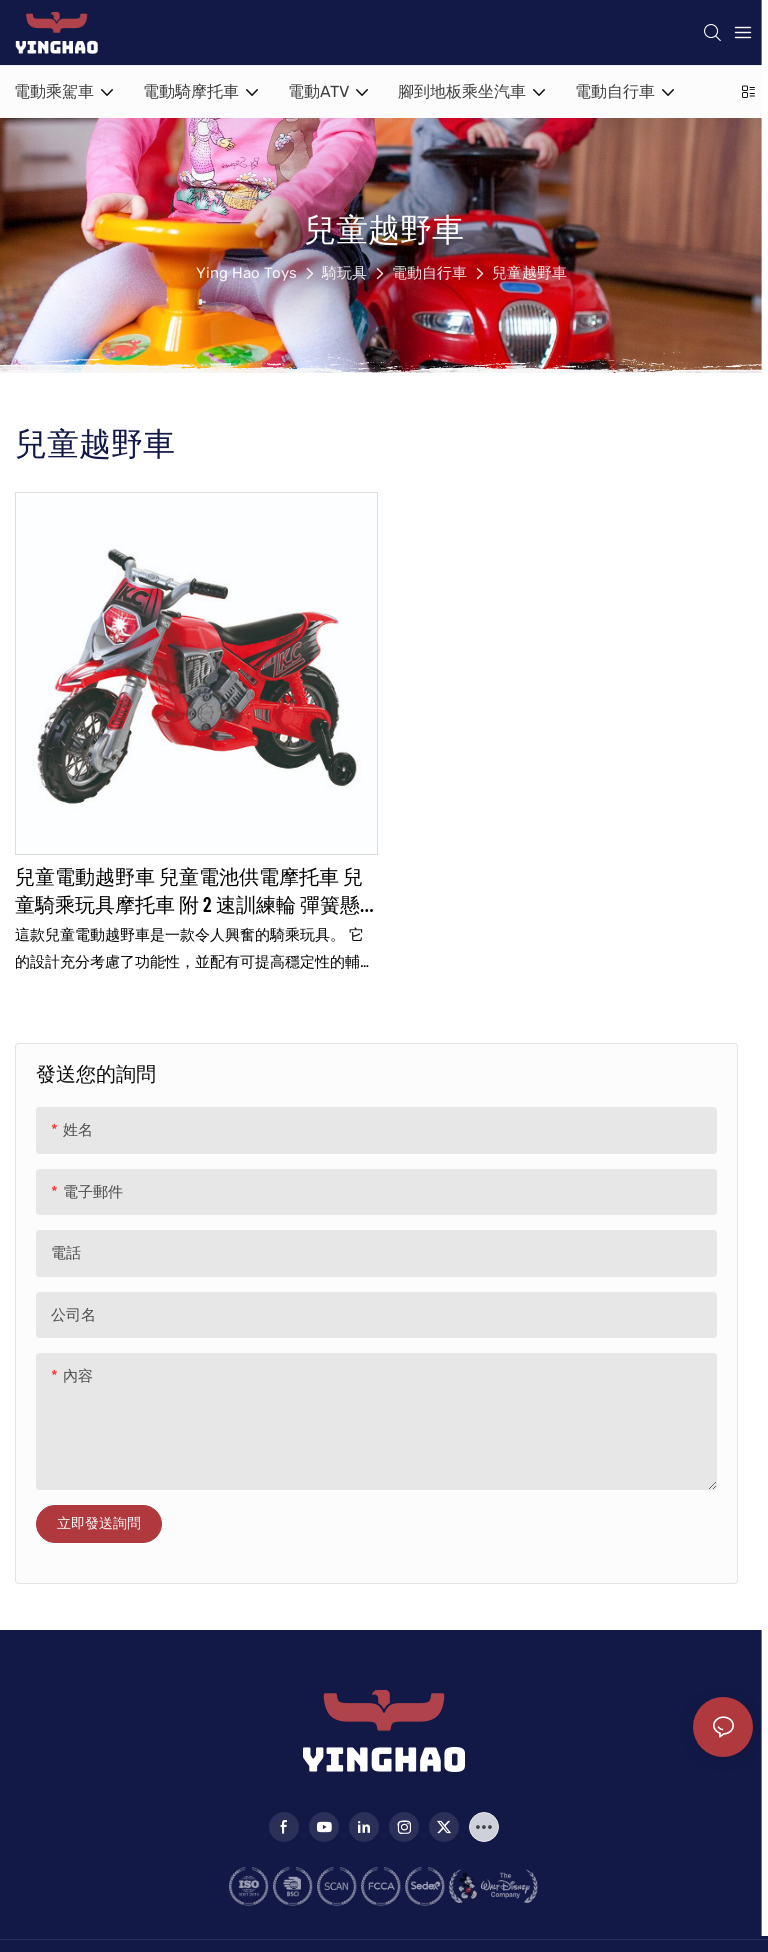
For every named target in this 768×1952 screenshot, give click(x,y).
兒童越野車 (529, 273)
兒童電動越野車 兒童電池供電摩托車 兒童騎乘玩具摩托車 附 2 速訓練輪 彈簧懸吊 (189, 891)
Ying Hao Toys (246, 273)
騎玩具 (344, 273)
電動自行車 (429, 273)
